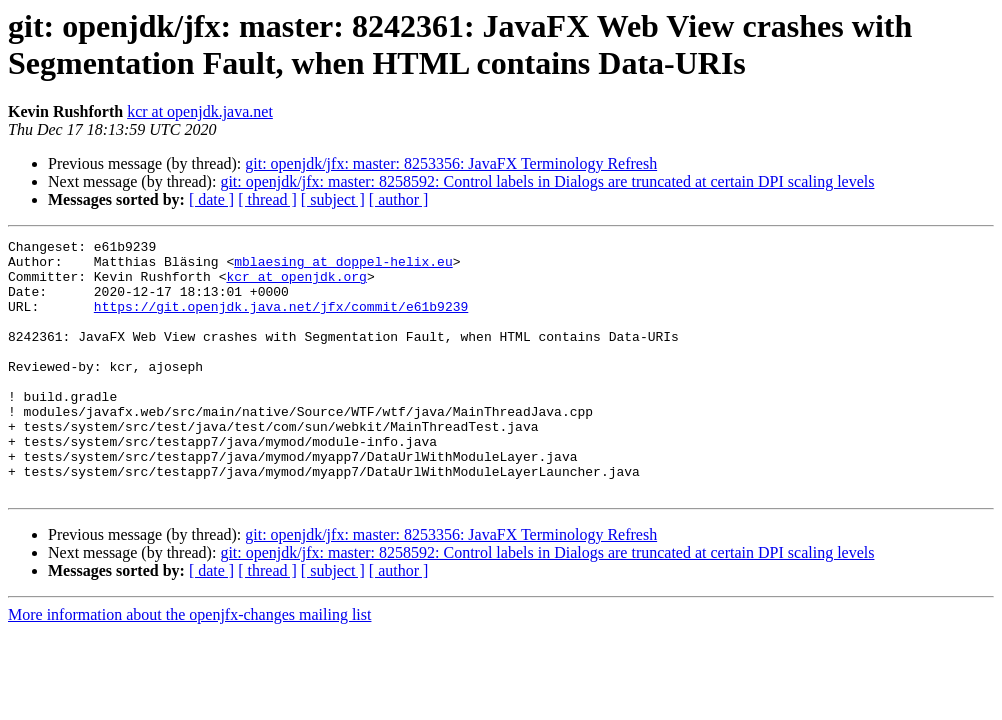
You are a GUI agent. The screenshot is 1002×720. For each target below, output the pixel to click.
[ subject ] (333, 199)
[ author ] (399, 199)
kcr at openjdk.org (296, 285)
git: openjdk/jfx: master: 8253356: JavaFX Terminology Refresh (451, 163)
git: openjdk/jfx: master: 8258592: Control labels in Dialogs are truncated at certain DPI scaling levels (547, 181)
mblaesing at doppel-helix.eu (343, 267)
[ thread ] (267, 199)
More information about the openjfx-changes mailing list (189, 665)
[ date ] (211, 199)
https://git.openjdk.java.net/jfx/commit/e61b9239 (281, 321)
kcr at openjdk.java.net (200, 111)
